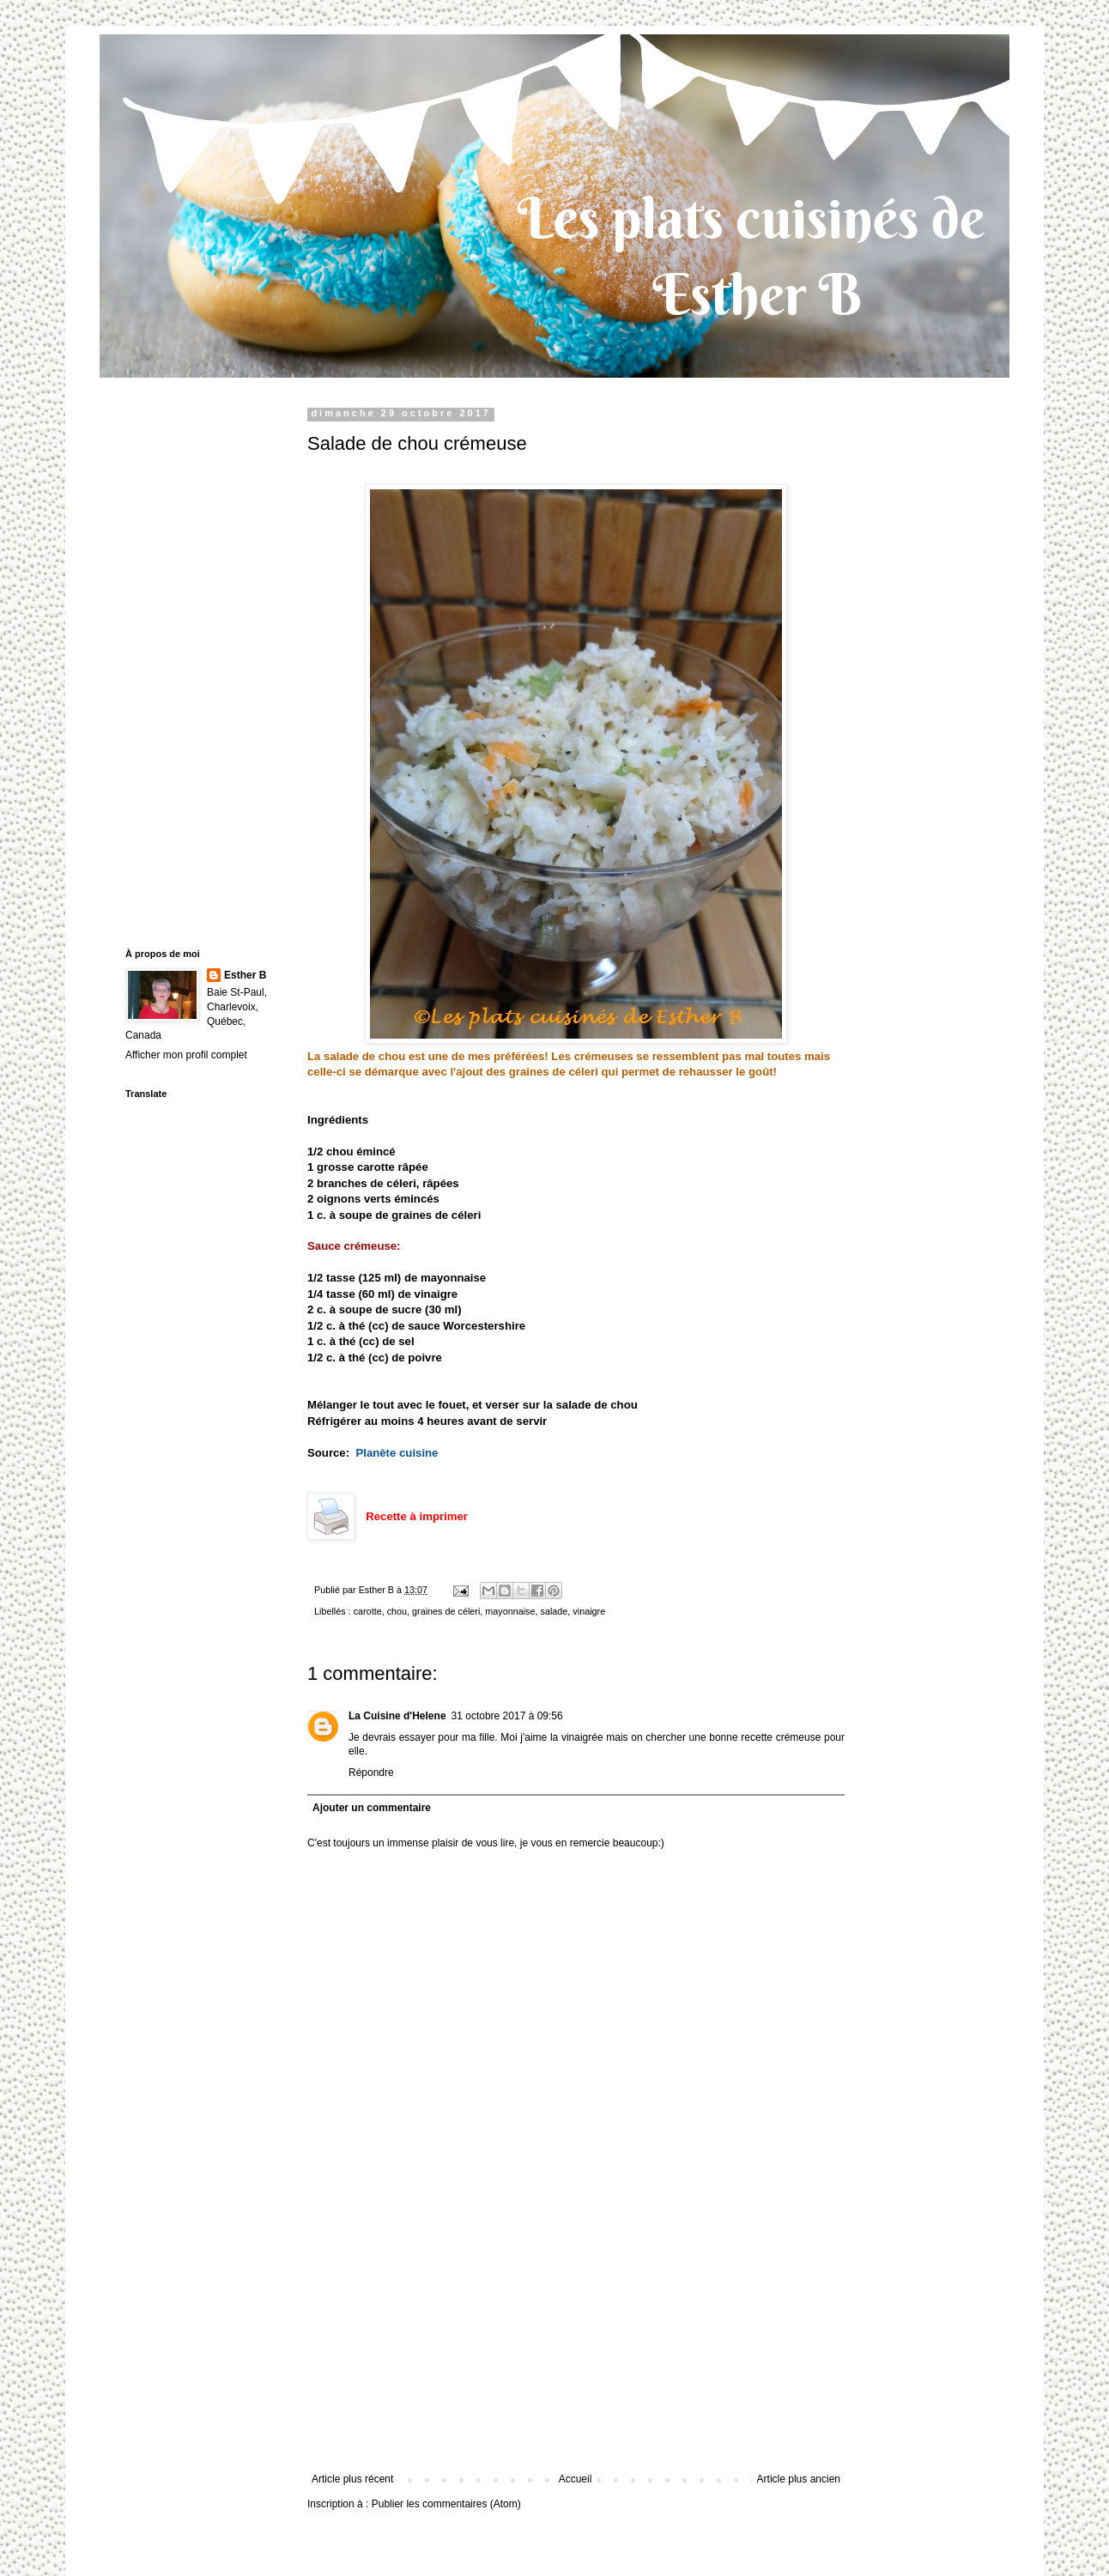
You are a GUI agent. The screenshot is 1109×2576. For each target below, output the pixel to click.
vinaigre (589, 1611)
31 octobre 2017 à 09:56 (507, 1716)
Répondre (371, 1773)
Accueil (575, 2479)
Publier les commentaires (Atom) (446, 2504)
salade (554, 1611)
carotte (368, 1611)
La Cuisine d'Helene (397, 1716)
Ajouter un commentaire (371, 1808)
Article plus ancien (798, 2479)
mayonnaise (510, 1611)
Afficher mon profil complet (186, 1055)
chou (397, 1611)
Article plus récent (352, 2479)
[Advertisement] (576, 2344)
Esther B (245, 975)
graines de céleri (446, 1611)
